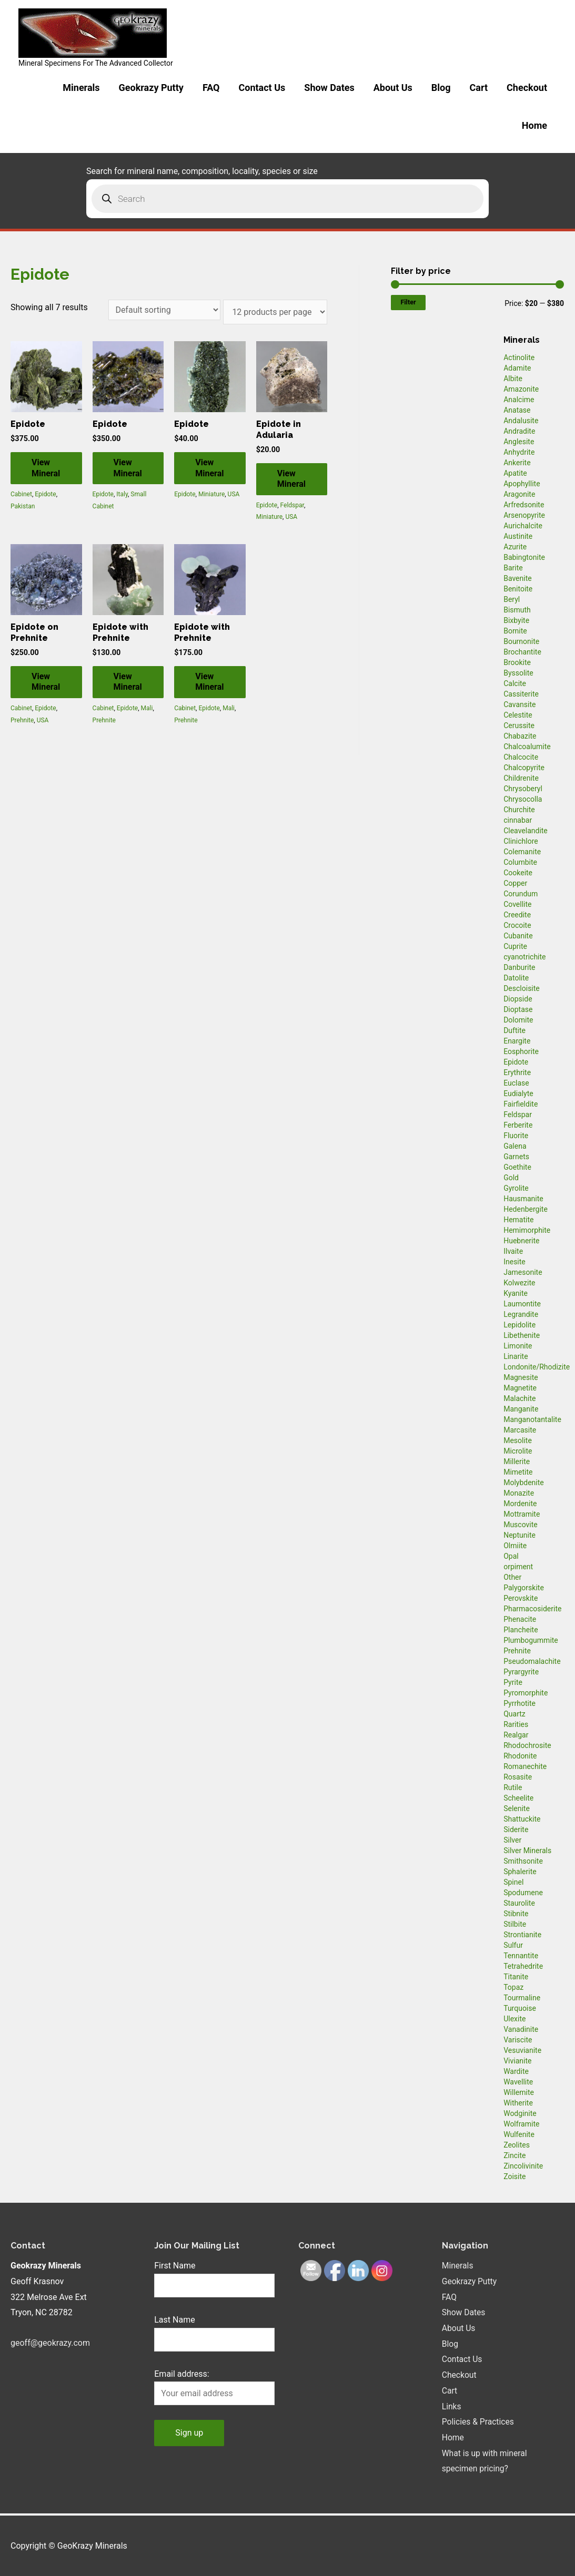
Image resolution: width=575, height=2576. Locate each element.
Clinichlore (520, 841)
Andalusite (520, 420)
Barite (513, 568)
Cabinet (21, 494)
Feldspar (292, 505)
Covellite (517, 904)
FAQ (211, 87)
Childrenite (521, 778)
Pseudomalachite (531, 1661)
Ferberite (517, 1125)
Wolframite (521, 2124)
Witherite (518, 2103)
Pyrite (512, 1682)
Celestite (517, 715)
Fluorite (515, 1135)
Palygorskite (523, 1587)
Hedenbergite (525, 1209)
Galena (514, 1146)
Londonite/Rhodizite (536, 1367)
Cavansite (519, 704)
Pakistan (23, 506)
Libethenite (521, 1335)
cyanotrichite (524, 957)
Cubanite (517, 936)
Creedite (517, 915)
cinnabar (517, 820)
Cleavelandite (525, 830)
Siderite (515, 1829)
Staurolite (519, 1903)
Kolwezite (519, 1283)
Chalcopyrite (523, 767)
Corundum (520, 894)
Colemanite (522, 851)
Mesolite (517, 1440)
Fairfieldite (520, 1104)
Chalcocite (520, 757)
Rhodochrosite (527, 1745)
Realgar (515, 1735)
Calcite (514, 683)
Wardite (516, 2071)
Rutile (512, 1787)
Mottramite (521, 1514)
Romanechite (525, 1766)
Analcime (518, 399)
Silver (512, 1840)
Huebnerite (521, 1240)
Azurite (515, 547)
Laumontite (522, 1304)
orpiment (518, 1566)
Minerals (81, 87)
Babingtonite (524, 557)
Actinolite (518, 357)
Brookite (517, 662)
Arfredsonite (523, 504)
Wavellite (518, 2082)
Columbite (520, 862)
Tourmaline (521, 1998)
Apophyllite (521, 483)
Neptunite (519, 1535)
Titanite (515, 1976)
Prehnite (22, 720)
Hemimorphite (526, 1230)
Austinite (517, 536)
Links (452, 2406)
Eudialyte (518, 1093)
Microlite (517, 1451)
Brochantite (522, 652)
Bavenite (517, 578)
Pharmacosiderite (532, 1608)
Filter (408, 302)
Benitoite (517, 589)
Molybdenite (523, 1482)
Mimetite (517, 1472)
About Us (393, 87)
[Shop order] (164, 310)
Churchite (519, 809)
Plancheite (520, 1630)
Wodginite (520, 2113)
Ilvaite (513, 1251)
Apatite (515, 473)
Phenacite (519, 1619)
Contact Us (261, 87)
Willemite (518, 2092)
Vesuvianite (522, 2050)
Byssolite (518, 673)
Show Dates (329, 87)
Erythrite (517, 1072)
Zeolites (516, 2145)
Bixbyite (516, 620)
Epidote (45, 494)
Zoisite (514, 2176)
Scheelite (518, 1798)
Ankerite (516, 462)
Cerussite (518, 725)
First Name (174, 2266)
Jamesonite (522, 1272)
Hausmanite (523, 1198)
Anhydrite (518, 452)
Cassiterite (521, 694)
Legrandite (520, 1314)
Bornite (515, 631)
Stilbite (514, 1924)
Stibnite (515, 1913)
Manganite (520, 1409)
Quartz (514, 1714)
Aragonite (519, 494)
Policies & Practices (479, 2422)
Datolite (516, 978)
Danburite (519, 967)
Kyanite (515, 1293)
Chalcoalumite (527, 746)
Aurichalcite (522, 526)
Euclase (516, 1083)
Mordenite (520, 1503)
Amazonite (521, 389)
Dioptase (517, 1009)
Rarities (515, 1724)
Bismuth (517, 610)
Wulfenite (518, 2134)
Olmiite (515, 1545)
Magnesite (520, 1377)
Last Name (174, 2320)
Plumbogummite (530, 1640)
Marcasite (519, 1430)
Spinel (513, 1882)
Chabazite (519, 736)
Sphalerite (519, 1871)
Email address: (181, 2374)
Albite (512, 378)
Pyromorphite (525, 1693)
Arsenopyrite (524, 515)
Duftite (514, 1030)
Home (534, 125)
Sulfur (513, 1945)
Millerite (516, 1461)
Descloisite (521, 988)
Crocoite (517, 925)
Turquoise (519, 2008)
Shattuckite (521, 1819)
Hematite (518, 1219)
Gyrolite (516, 1188)
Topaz (513, 1987)
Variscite (517, 2040)
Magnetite (520, 1388)
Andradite (519, 431)
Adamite (517, 368)
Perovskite (520, 1598)
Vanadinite (520, 2029)
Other (512, 1577)
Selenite (516, 1808)
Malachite (519, 1398)
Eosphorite (521, 1051)
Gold (511, 1177)
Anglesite (518, 441)
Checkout (527, 87)
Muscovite (520, 1524)
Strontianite (522, 1934)
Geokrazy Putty (151, 87)
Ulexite (514, 2019)
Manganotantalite (532, 1419)
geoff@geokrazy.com (50, 2343)
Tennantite (520, 1955)
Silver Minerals (527, 1850)
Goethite (517, 1167)
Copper (515, 883)
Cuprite (515, 946)
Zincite (514, 2155)
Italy (122, 494)
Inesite (514, 1262)
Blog (441, 87)
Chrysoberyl (522, 788)
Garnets (516, 1156)
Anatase (516, 410)
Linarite (515, 1356)
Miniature (211, 494)
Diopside (517, 999)
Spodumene (523, 1892)
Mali (147, 708)
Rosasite (517, 1777)
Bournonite (521, 641)
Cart (479, 87)
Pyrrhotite (519, 1703)
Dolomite (518, 1020)
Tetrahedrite (523, 1966)
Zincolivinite (523, 2166)
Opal (511, 1556)
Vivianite (517, 2061)
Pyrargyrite (521, 1672)
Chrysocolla (522, 799)
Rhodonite (520, 1756)
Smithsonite (523, 1861)
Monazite (518, 1493)
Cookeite (517, 872)
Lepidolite (519, 1325)
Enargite (516, 1041)
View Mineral (46, 467)
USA (234, 494)
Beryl (511, 599)
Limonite (517, 1346)
